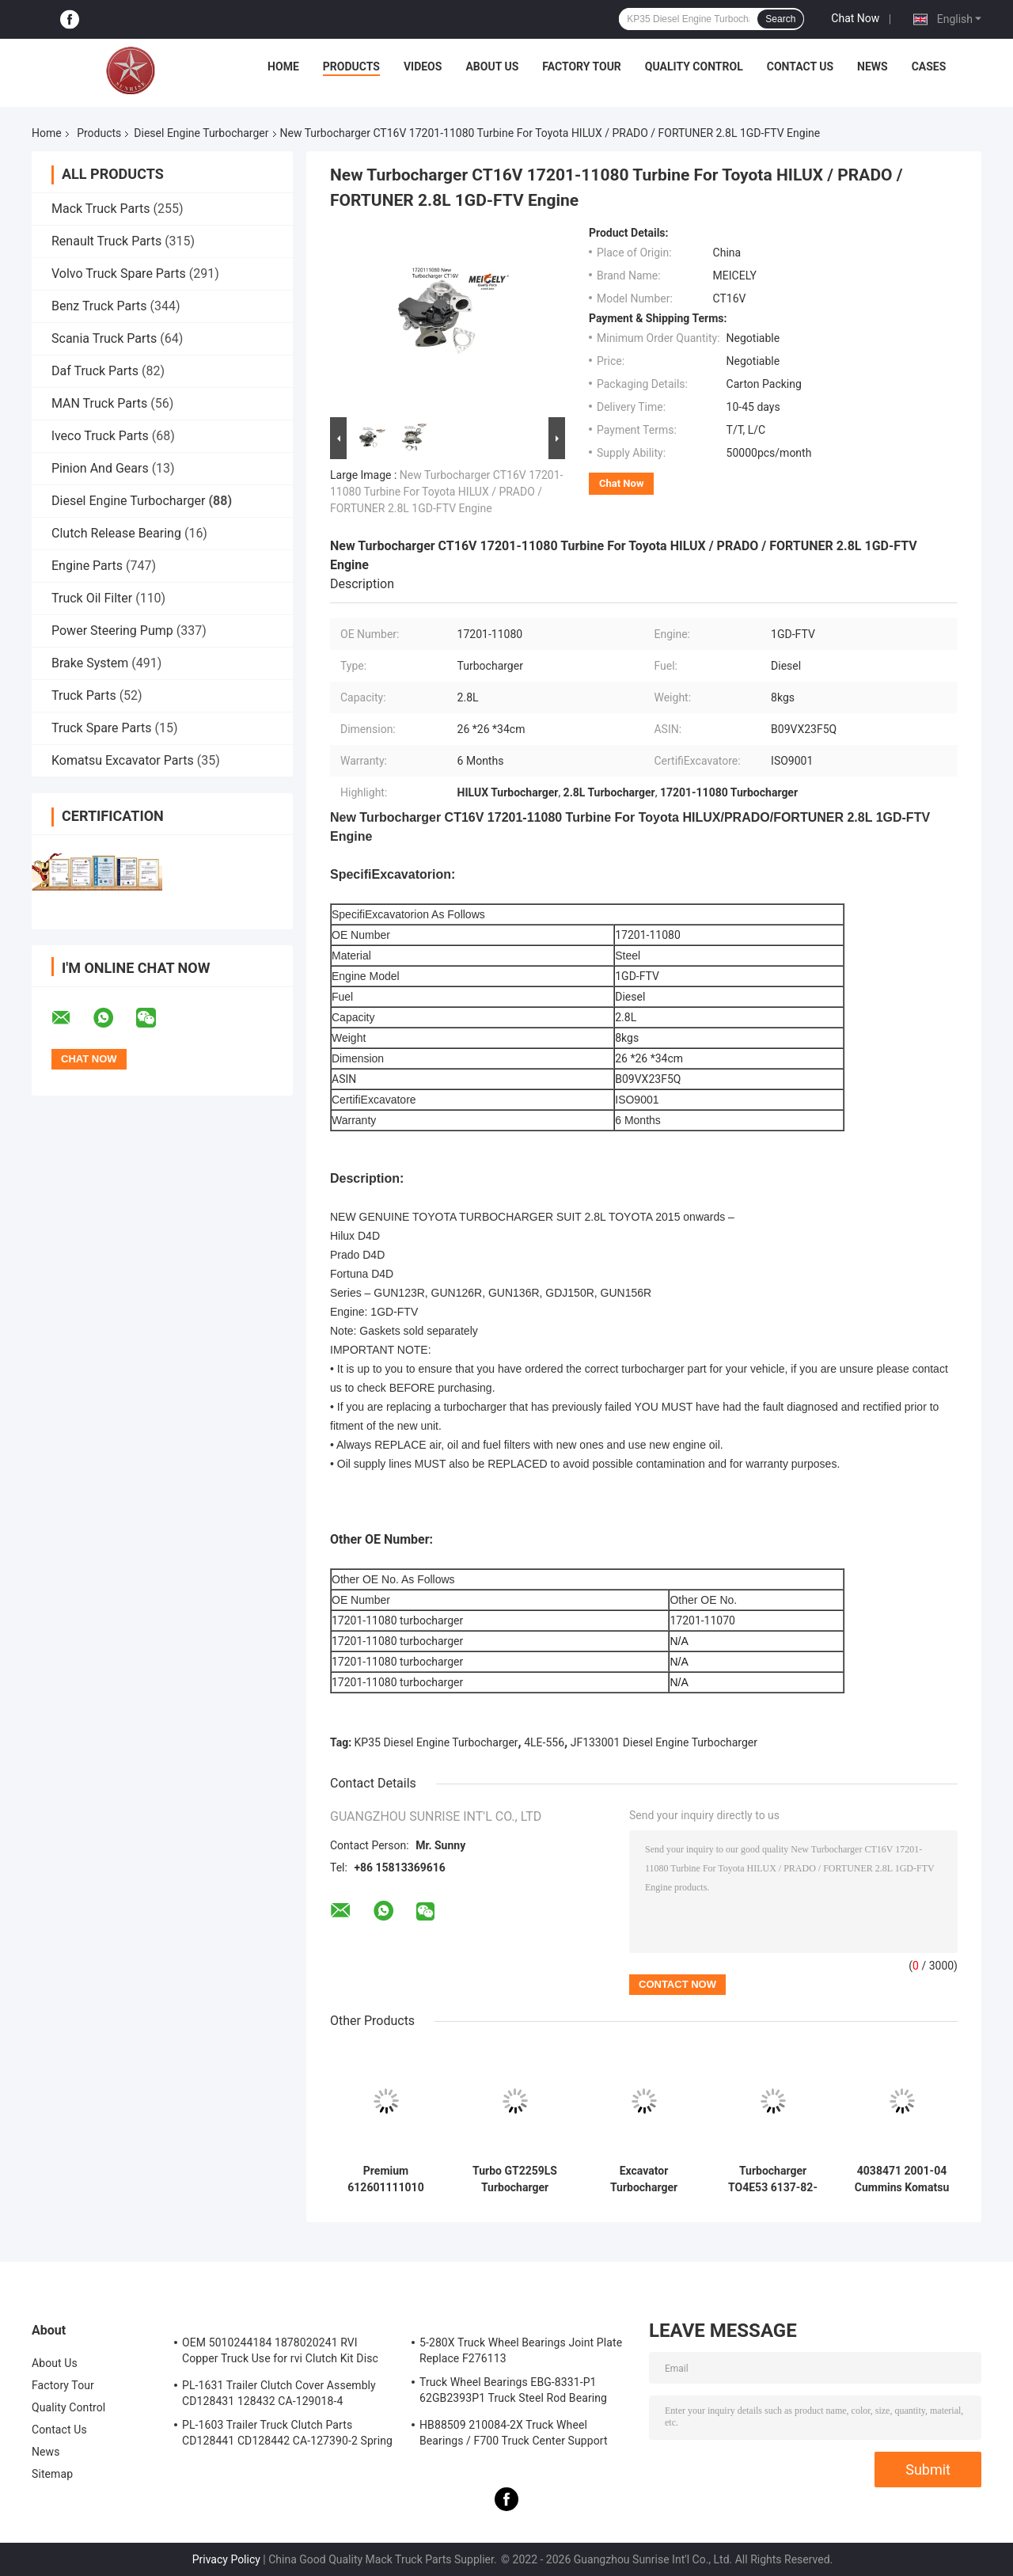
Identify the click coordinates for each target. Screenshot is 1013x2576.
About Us (491, 66)
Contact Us (800, 66)
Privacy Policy (226, 2559)
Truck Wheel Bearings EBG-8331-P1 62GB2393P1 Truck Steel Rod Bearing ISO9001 (513, 2392)
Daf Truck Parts (94, 370)
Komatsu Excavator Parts (122, 760)
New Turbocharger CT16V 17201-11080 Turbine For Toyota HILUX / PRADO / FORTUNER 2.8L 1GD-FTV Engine (446, 492)
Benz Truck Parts (99, 305)
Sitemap (52, 2474)
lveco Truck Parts (100, 435)
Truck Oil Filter (91, 598)
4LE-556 (544, 1742)
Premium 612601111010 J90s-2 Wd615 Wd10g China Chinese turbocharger (385, 2179)
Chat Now (855, 18)
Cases (929, 66)
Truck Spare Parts (101, 727)
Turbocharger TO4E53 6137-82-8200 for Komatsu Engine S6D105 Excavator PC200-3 (773, 2179)
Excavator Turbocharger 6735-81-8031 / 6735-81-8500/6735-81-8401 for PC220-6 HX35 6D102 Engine (644, 2179)
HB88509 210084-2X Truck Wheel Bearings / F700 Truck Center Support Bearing (513, 2435)
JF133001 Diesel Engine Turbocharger (664, 1742)
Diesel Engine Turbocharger (201, 133)
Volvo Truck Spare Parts (118, 273)
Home (283, 66)
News (872, 66)
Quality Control (694, 66)
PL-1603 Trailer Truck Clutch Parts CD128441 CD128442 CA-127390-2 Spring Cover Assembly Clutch (287, 2435)
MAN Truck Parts (99, 403)
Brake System (89, 663)
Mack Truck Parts (100, 208)
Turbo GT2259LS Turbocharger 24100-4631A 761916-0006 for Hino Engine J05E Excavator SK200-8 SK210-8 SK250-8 (514, 2179)
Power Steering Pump (112, 630)
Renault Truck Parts (106, 241)
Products (351, 66)
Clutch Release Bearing (116, 533)
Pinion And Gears (100, 468)
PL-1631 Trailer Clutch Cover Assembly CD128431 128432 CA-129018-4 (279, 2393)
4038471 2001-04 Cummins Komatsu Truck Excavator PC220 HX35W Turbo (902, 2179)
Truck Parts (83, 695)
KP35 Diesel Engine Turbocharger (436, 1742)
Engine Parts (87, 565)
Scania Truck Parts (104, 338)
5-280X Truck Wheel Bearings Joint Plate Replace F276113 (520, 2350)
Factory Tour (581, 66)
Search (780, 19)
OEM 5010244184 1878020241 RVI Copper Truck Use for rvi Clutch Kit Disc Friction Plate (280, 2352)
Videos (423, 66)
